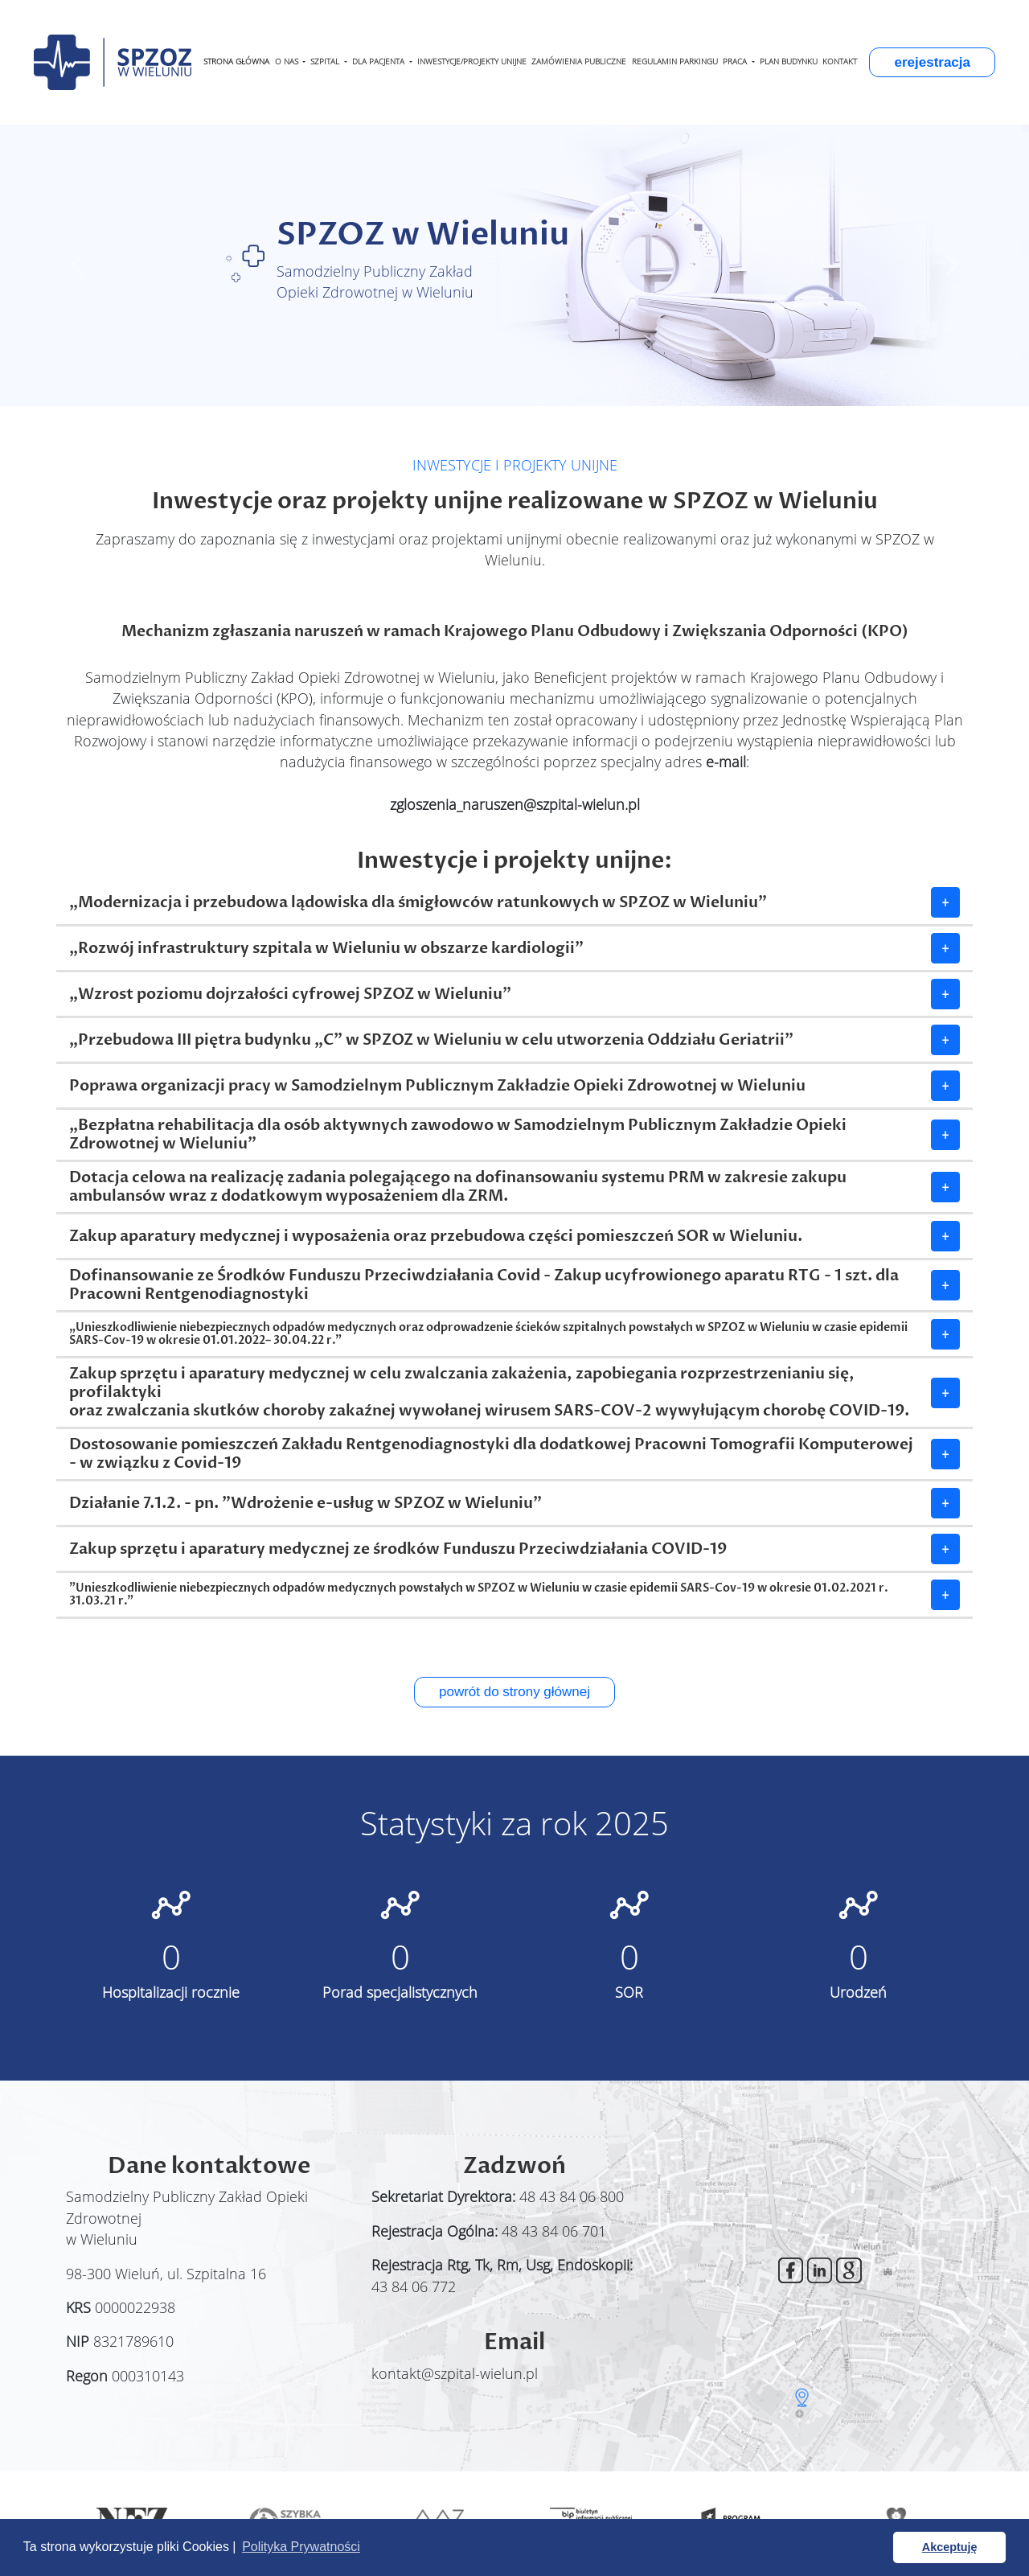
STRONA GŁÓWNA (236, 61)
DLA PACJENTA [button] (379, 61)
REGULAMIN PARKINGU (675, 61)
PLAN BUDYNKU (789, 61)
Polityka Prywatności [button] (301, 2546)
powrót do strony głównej (514, 1691)
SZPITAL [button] (326, 61)
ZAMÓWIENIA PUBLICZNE (578, 61)
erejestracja (932, 62)
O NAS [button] (288, 61)
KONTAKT (839, 61)
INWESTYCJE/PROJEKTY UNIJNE (472, 61)
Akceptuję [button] (950, 2547)
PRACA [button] (736, 61)
